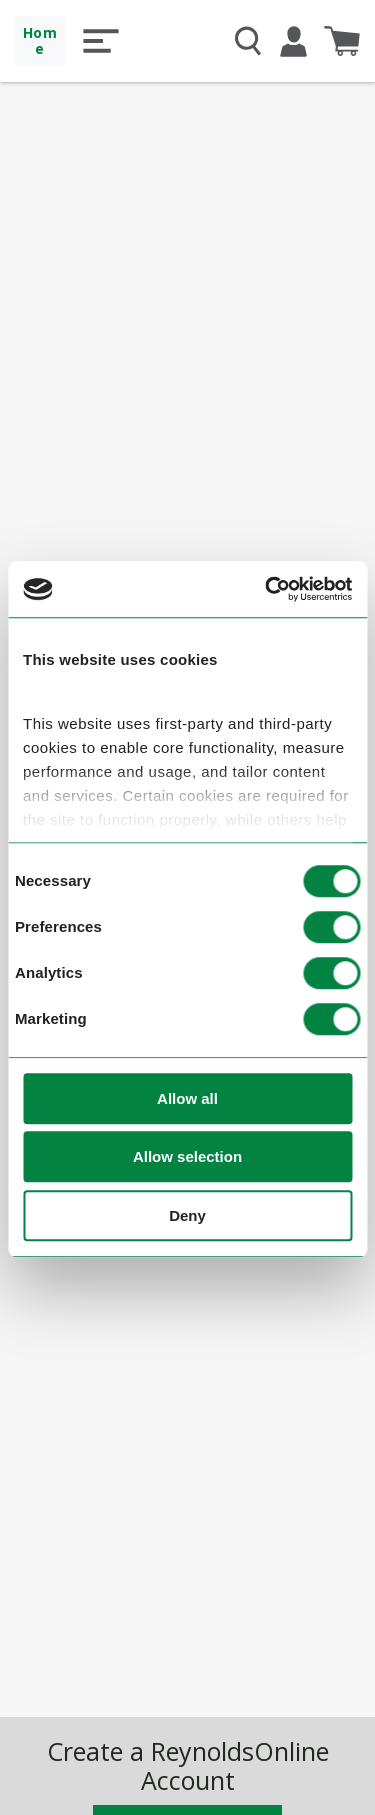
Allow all (187, 1098)
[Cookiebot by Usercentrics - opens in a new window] (267, 590)
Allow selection (187, 1157)
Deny (187, 1215)
